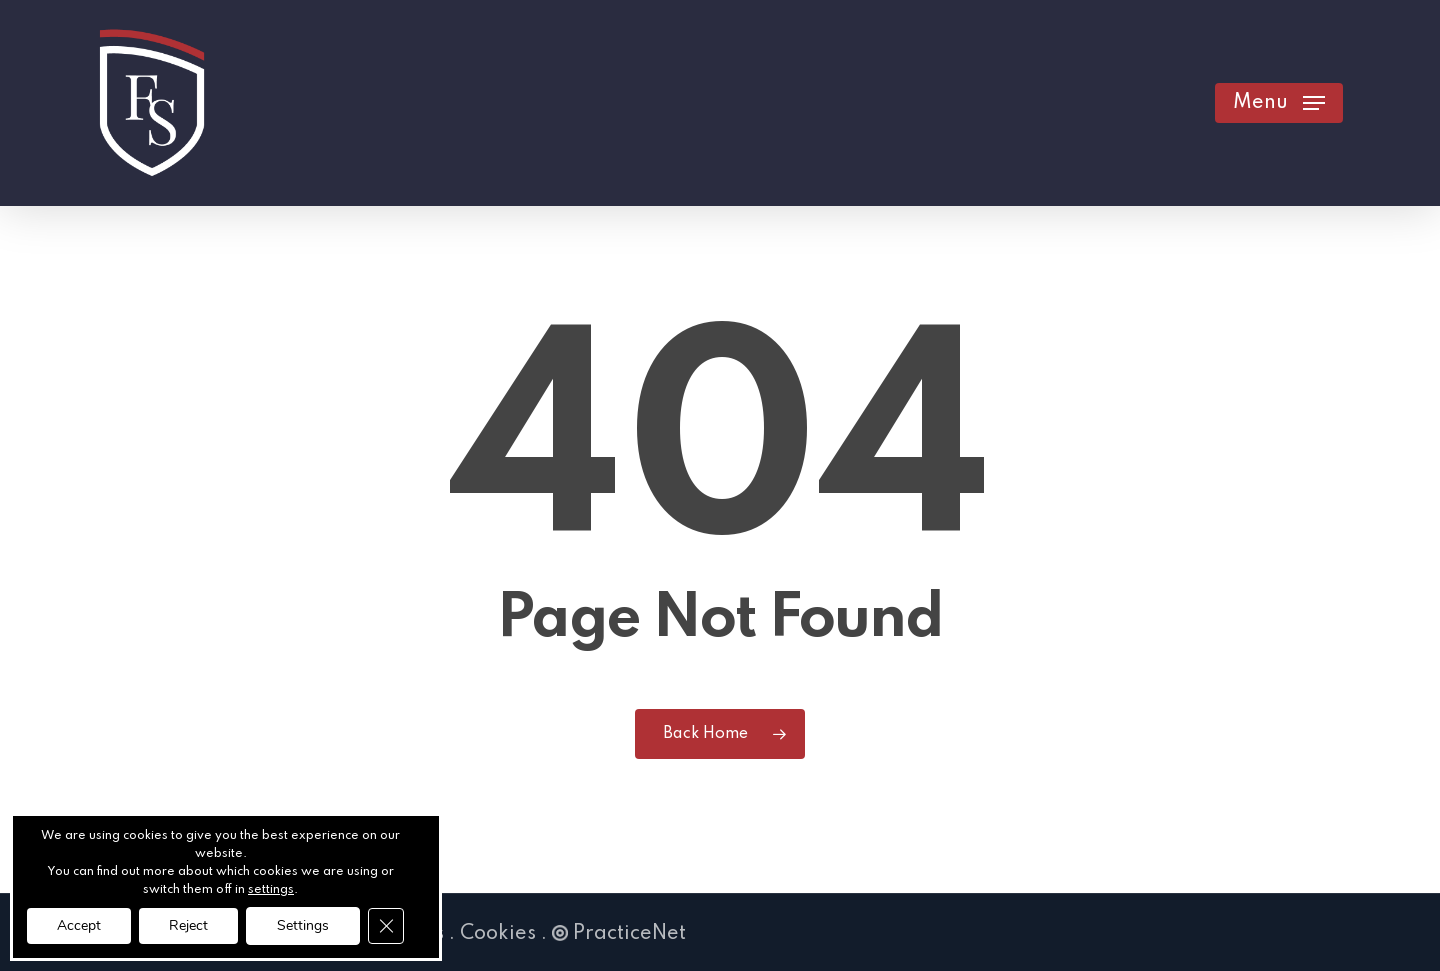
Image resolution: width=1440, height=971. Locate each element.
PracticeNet (619, 934)
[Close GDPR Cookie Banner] (386, 926)
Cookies (498, 934)
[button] (1279, 103)
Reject (188, 925)
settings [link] (271, 890)
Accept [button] (79, 925)
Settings (303, 925)
